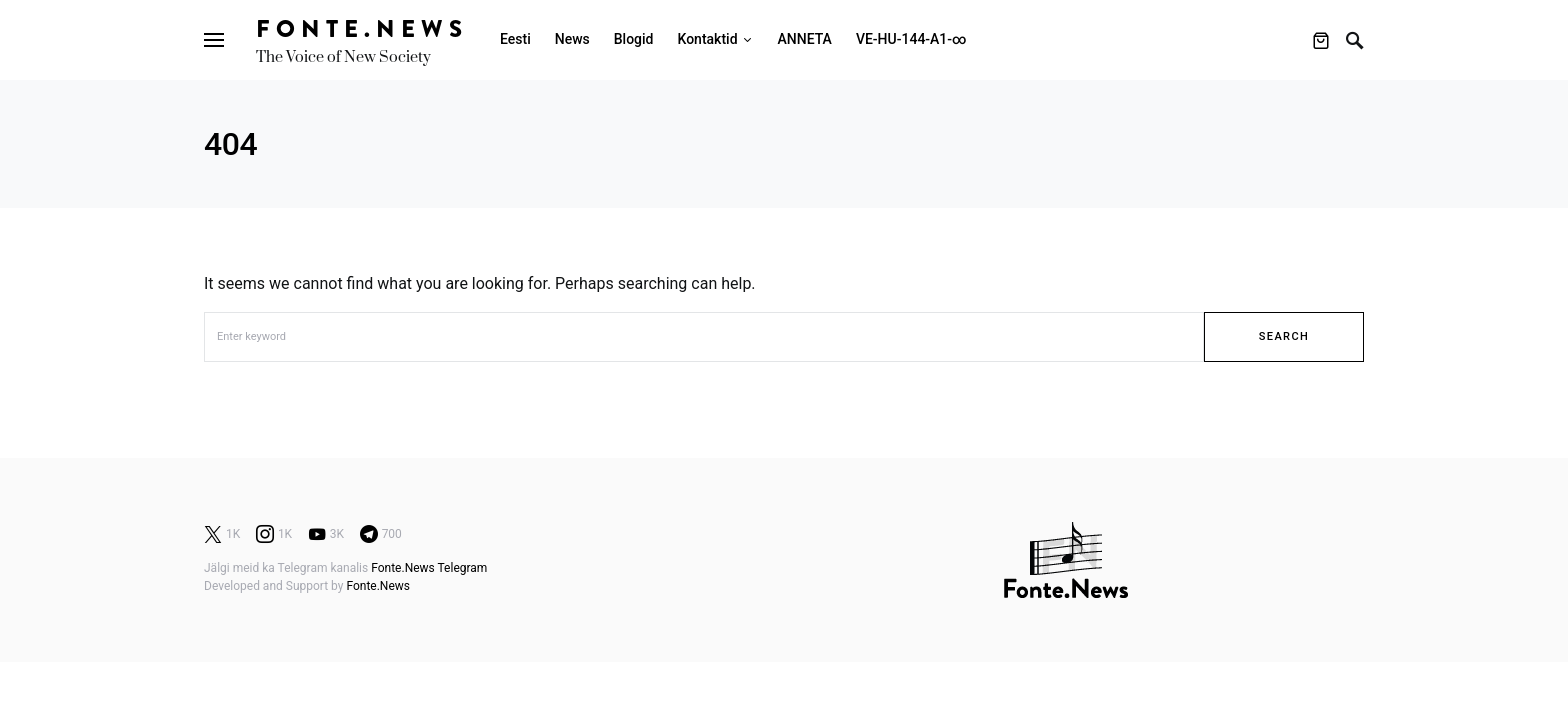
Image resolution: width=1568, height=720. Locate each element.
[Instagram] (274, 534)
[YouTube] (326, 534)
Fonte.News (362, 28)
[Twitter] (222, 534)
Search (1284, 336)
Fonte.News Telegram (429, 568)
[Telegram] (381, 534)
